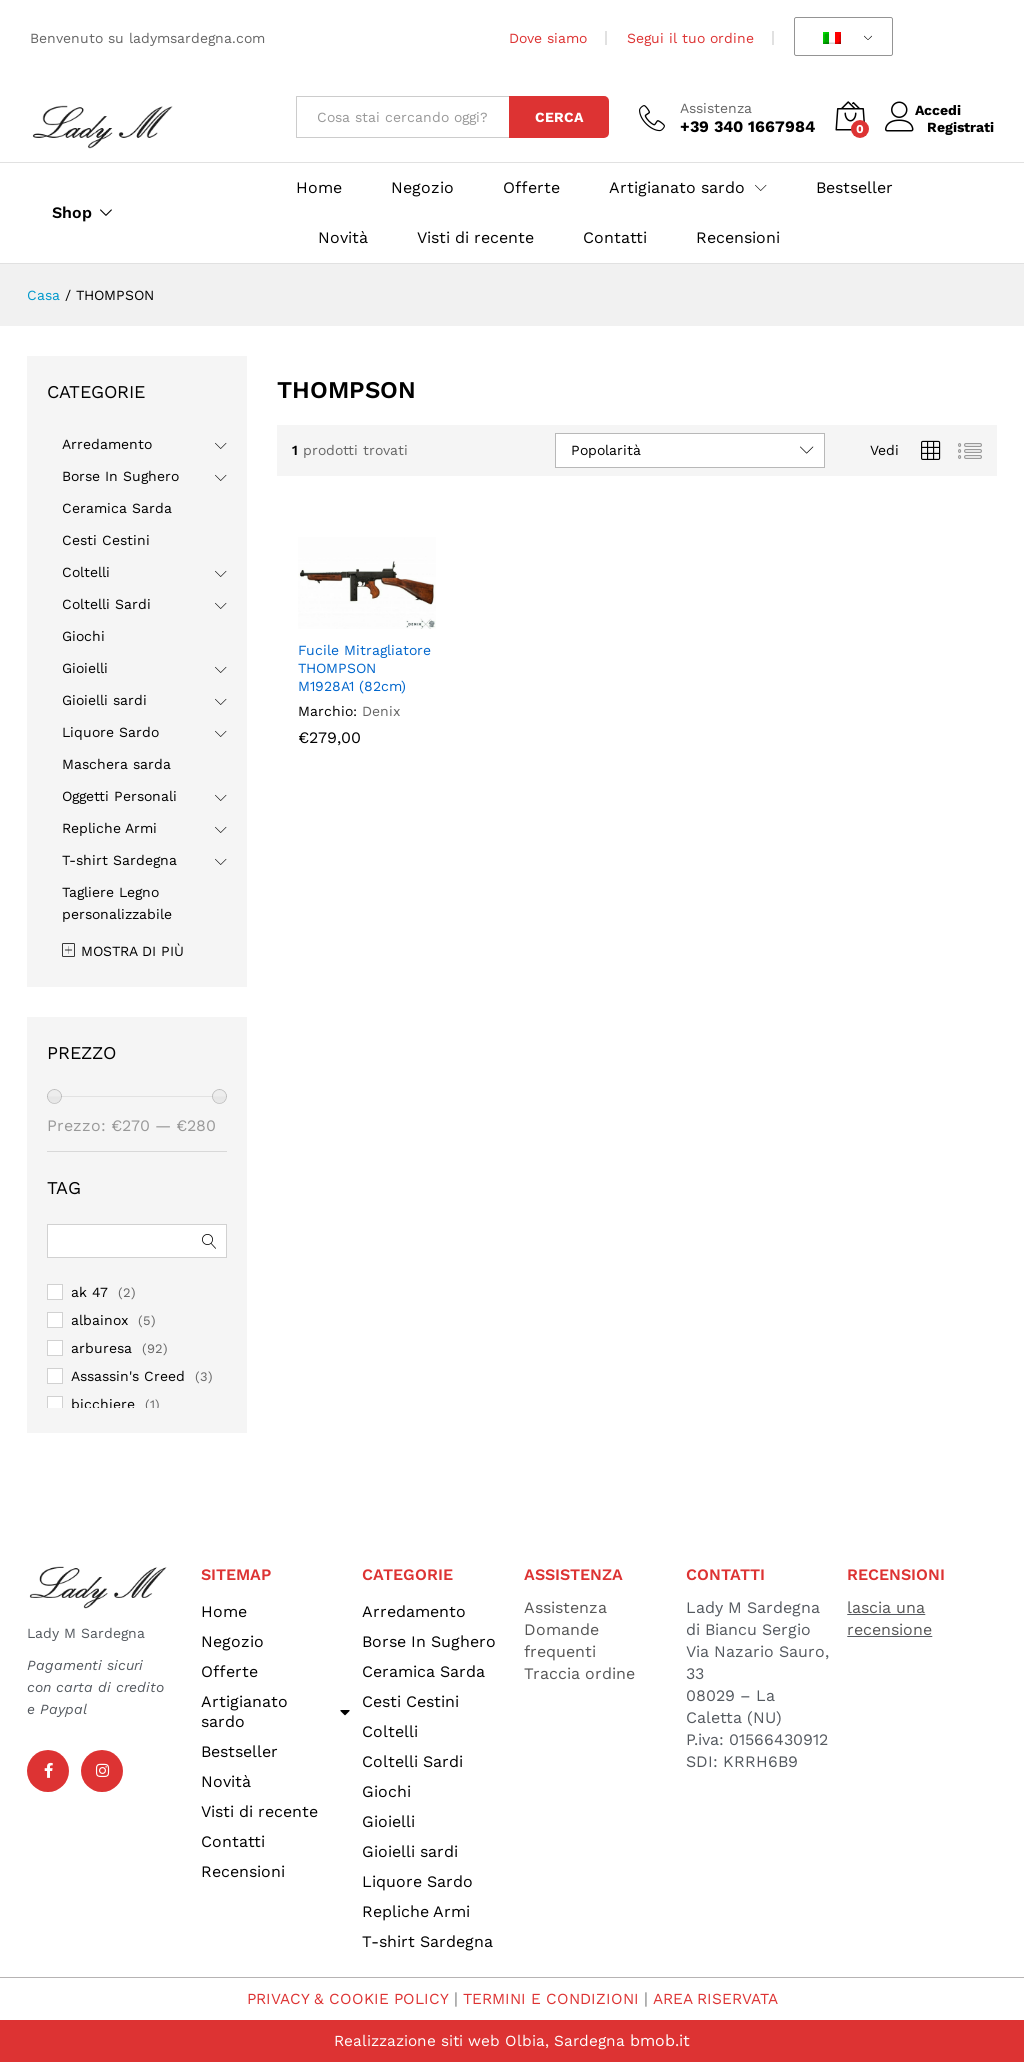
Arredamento (107, 444)
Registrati (960, 126)
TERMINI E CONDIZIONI (549, 1998)
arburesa (101, 1348)
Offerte (531, 188)
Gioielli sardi (104, 700)
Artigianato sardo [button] (677, 188)
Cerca (559, 117)
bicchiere (103, 1404)
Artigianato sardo (276, 1711)
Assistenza (716, 108)
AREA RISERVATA (720, 1998)
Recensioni (738, 238)
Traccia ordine (579, 1673)
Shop (72, 213)
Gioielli (85, 668)
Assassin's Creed (128, 1376)
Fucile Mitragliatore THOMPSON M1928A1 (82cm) (364, 668)
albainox (99, 1320)
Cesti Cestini (106, 540)
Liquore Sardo (110, 732)
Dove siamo (548, 38)
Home (319, 188)
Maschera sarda (116, 764)
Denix (381, 711)
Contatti (615, 238)
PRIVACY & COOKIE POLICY (340, 1998)
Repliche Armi (109, 828)
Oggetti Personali (119, 796)
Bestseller (854, 188)
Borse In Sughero (120, 476)
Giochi (83, 636)
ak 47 (89, 1292)
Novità (343, 238)
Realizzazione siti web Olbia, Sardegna (479, 2040)
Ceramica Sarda (117, 508)
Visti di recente (475, 238)
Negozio (422, 188)
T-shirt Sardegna (119, 860)
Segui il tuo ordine (690, 38)
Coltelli (86, 572)
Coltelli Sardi (106, 604)
